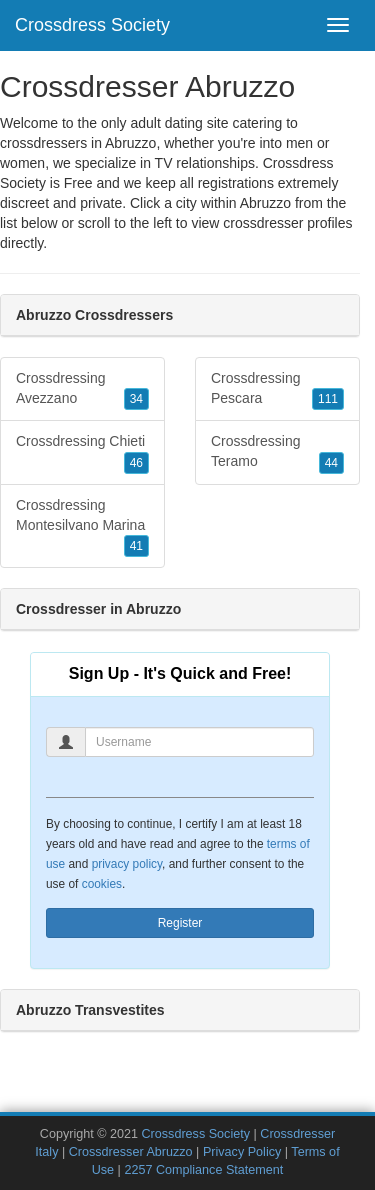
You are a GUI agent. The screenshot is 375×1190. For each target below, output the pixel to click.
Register (180, 923)
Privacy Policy (242, 1152)
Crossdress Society (92, 25)
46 (136, 463)
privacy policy (127, 864)
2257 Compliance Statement (203, 1170)
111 (328, 399)
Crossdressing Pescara (277, 390)
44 (331, 463)
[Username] (199, 742)
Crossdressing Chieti (82, 453)
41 (136, 546)
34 (136, 399)
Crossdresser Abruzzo (131, 1152)
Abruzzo (265, 203)
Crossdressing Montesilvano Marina (82, 527)
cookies (102, 884)
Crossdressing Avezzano (82, 390)
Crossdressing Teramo (277, 453)
